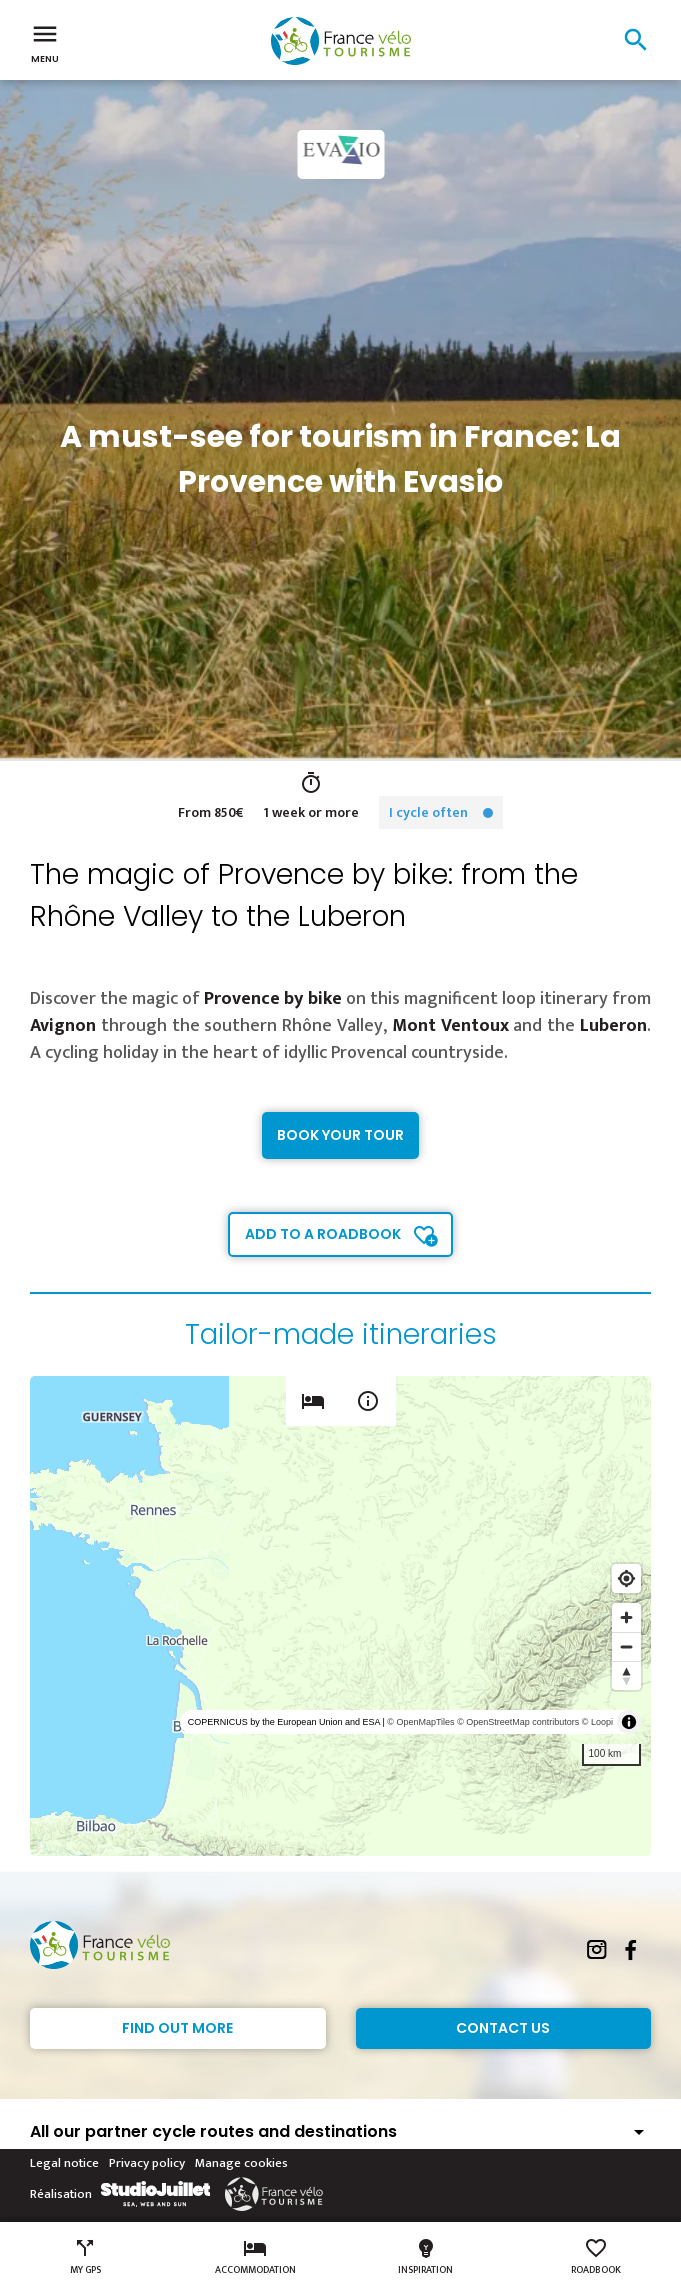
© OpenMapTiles (420, 1722)
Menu (45, 42)
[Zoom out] (626, 1646)
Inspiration (425, 2257)
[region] (340, 1616)
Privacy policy (147, 2163)
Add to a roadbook (323, 1234)
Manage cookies (241, 2163)
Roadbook (596, 2257)
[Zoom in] (626, 1617)
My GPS (85, 2257)
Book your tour (340, 1135)
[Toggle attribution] (629, 1722)
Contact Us (503, 2028)
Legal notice (64, 2163)
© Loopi (597, 1722)
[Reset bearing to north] (626, 1675)
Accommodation (255, 2257)
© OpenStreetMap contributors (518, 1722)
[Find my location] (626, 1578)
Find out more (177, 2028)
